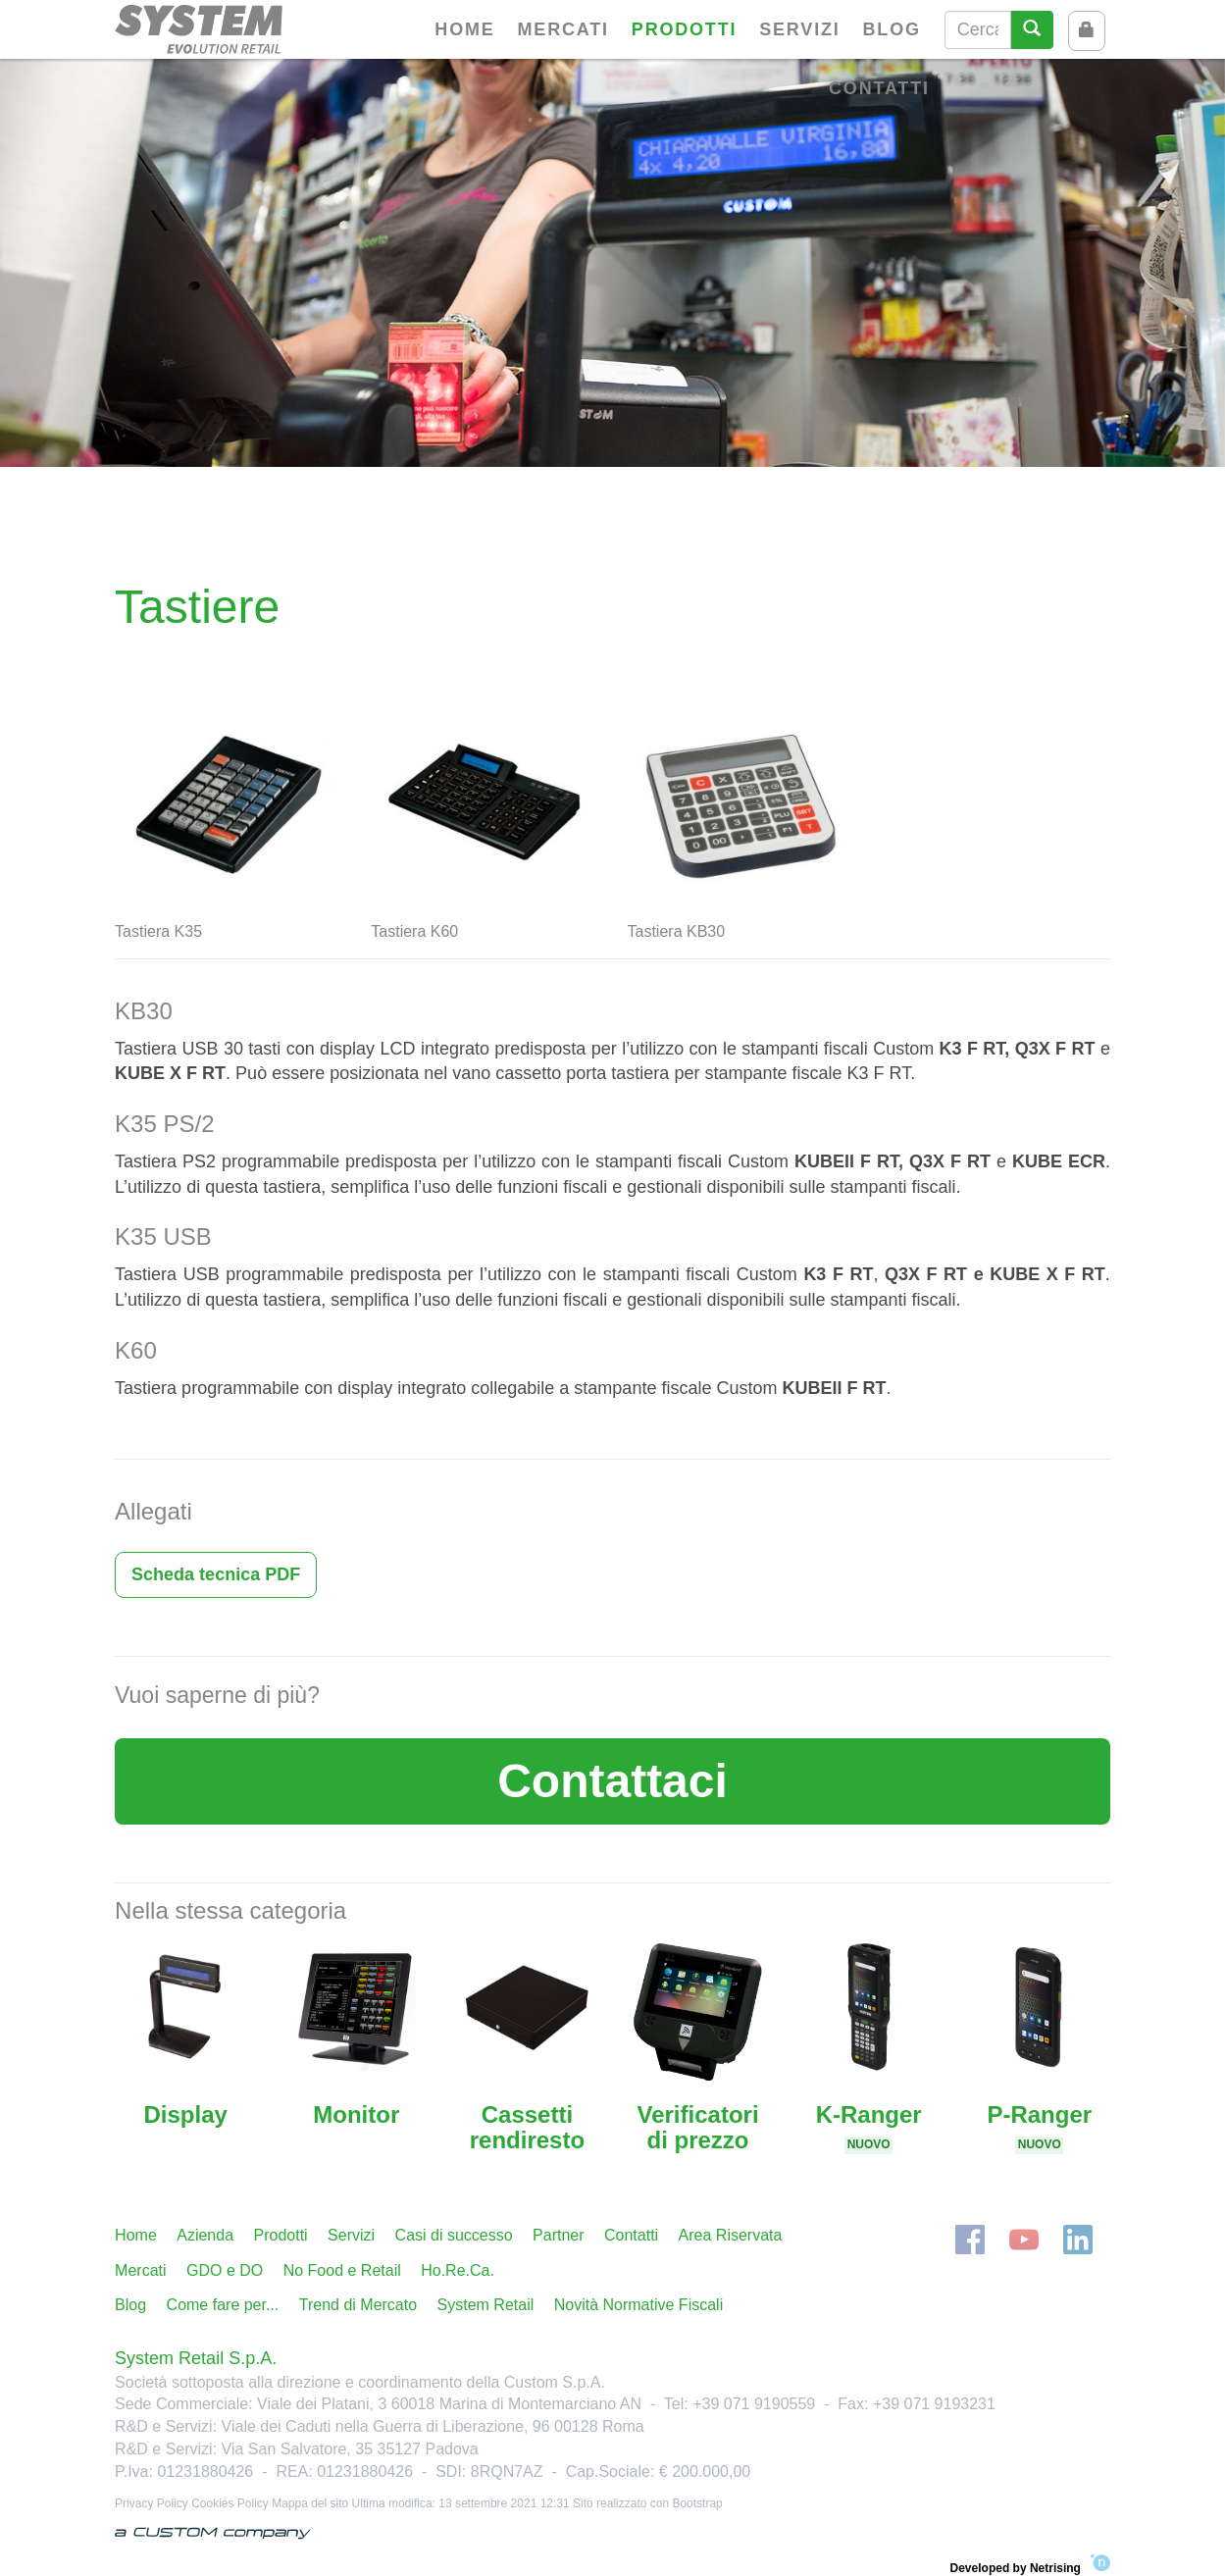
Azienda (205, 2235)
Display (185, 2114)
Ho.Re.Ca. (457, 2270)
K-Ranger (869, 2127)
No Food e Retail (342, 2270)
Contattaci (612, 1781)
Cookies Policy (230, 2503)
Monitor (356, 2114)
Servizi (799, 29)
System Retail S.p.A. (196, 2358)
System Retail (486, 2304)
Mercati (563, 29)
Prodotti (684, 29)
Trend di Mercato (358, 2304)
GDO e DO (224, 2270)
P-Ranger (1039, 2127)
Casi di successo (454, 2235)
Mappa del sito (310, 2503)
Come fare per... (223, 2304)
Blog (892, 29)
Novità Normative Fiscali (638, 2304)
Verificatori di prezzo (698, 2127)
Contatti (879, 88)
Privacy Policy (151, 2503)
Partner (558, 2235)
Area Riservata (731, 2235)
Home (464, 29)
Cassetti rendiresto (527, 2127)
